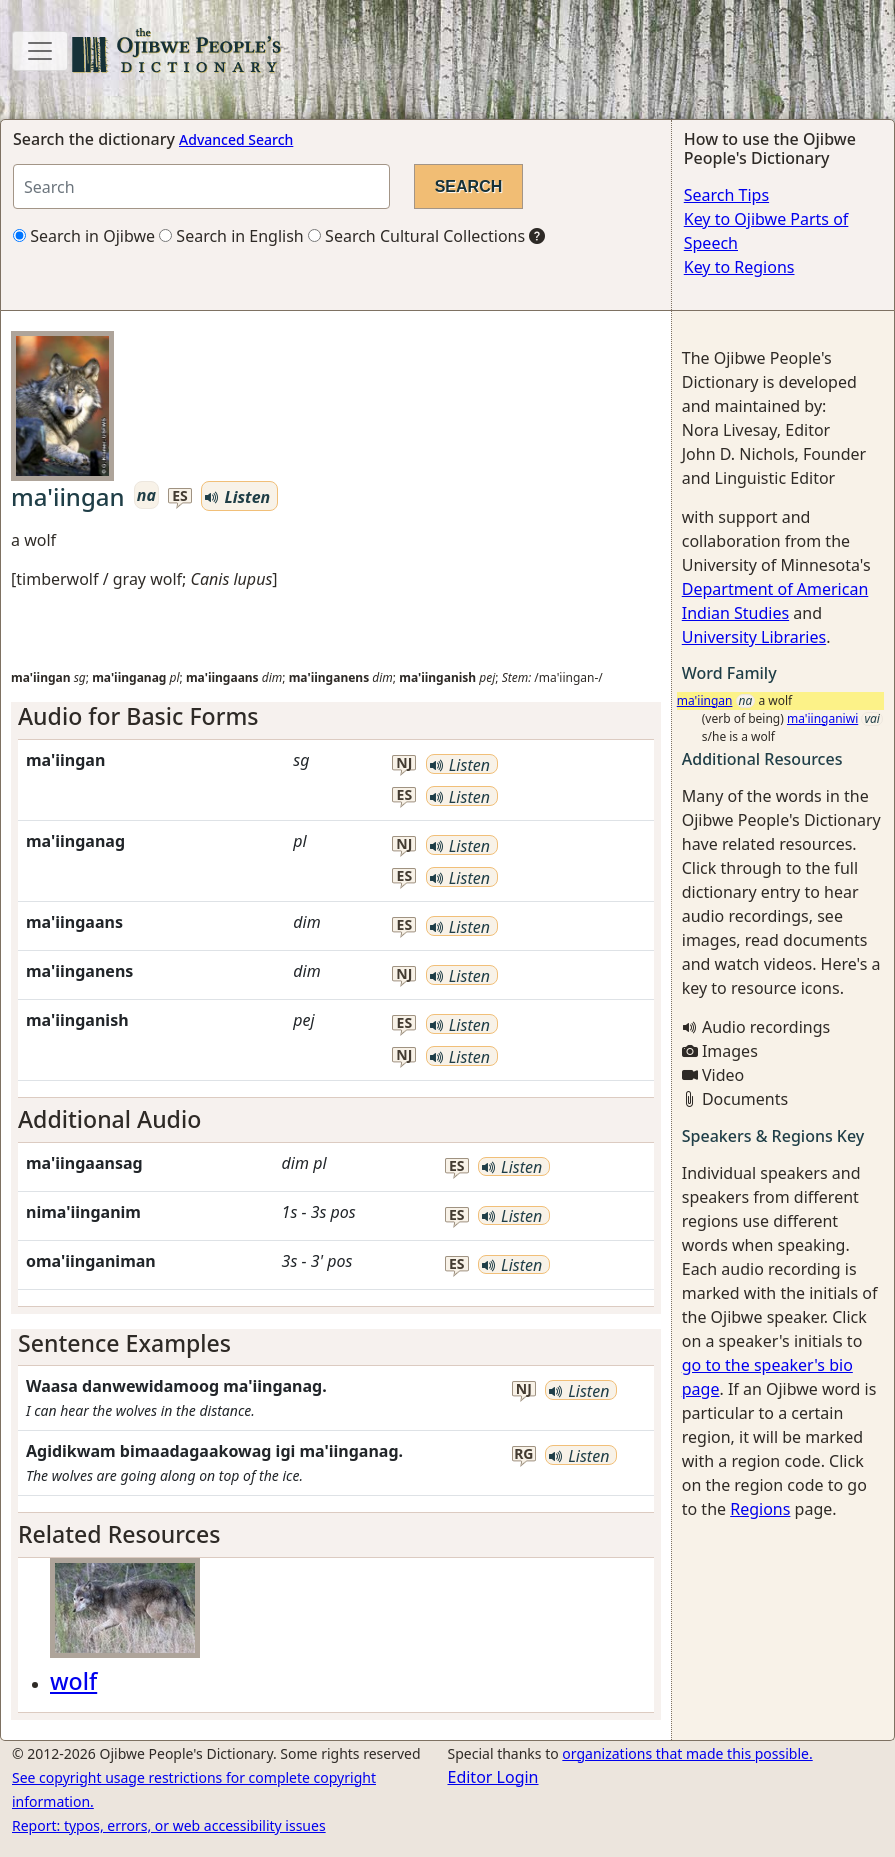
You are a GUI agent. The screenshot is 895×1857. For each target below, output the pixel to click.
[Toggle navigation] (40, 51)
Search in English (231, 236)
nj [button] (404, 763)
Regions (760, 1509)
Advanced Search (236, 139)
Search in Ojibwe (84, 236)
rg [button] (523, 1454)
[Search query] (201, 186)
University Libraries (754, 637)
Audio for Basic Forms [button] (138, 716)
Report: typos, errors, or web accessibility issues (169, 1825)
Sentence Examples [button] (124, 1343)
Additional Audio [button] (109, 1119)
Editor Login (493, 1777)
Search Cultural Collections (416, 236)
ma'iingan (705, 700)
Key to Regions (739, 267)
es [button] (180, 496)
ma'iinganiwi (822, 718)
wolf (73, 1681)
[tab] (336, 717)
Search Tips (726, 195)
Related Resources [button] (119, 1534)
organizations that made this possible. (687, 1753)
